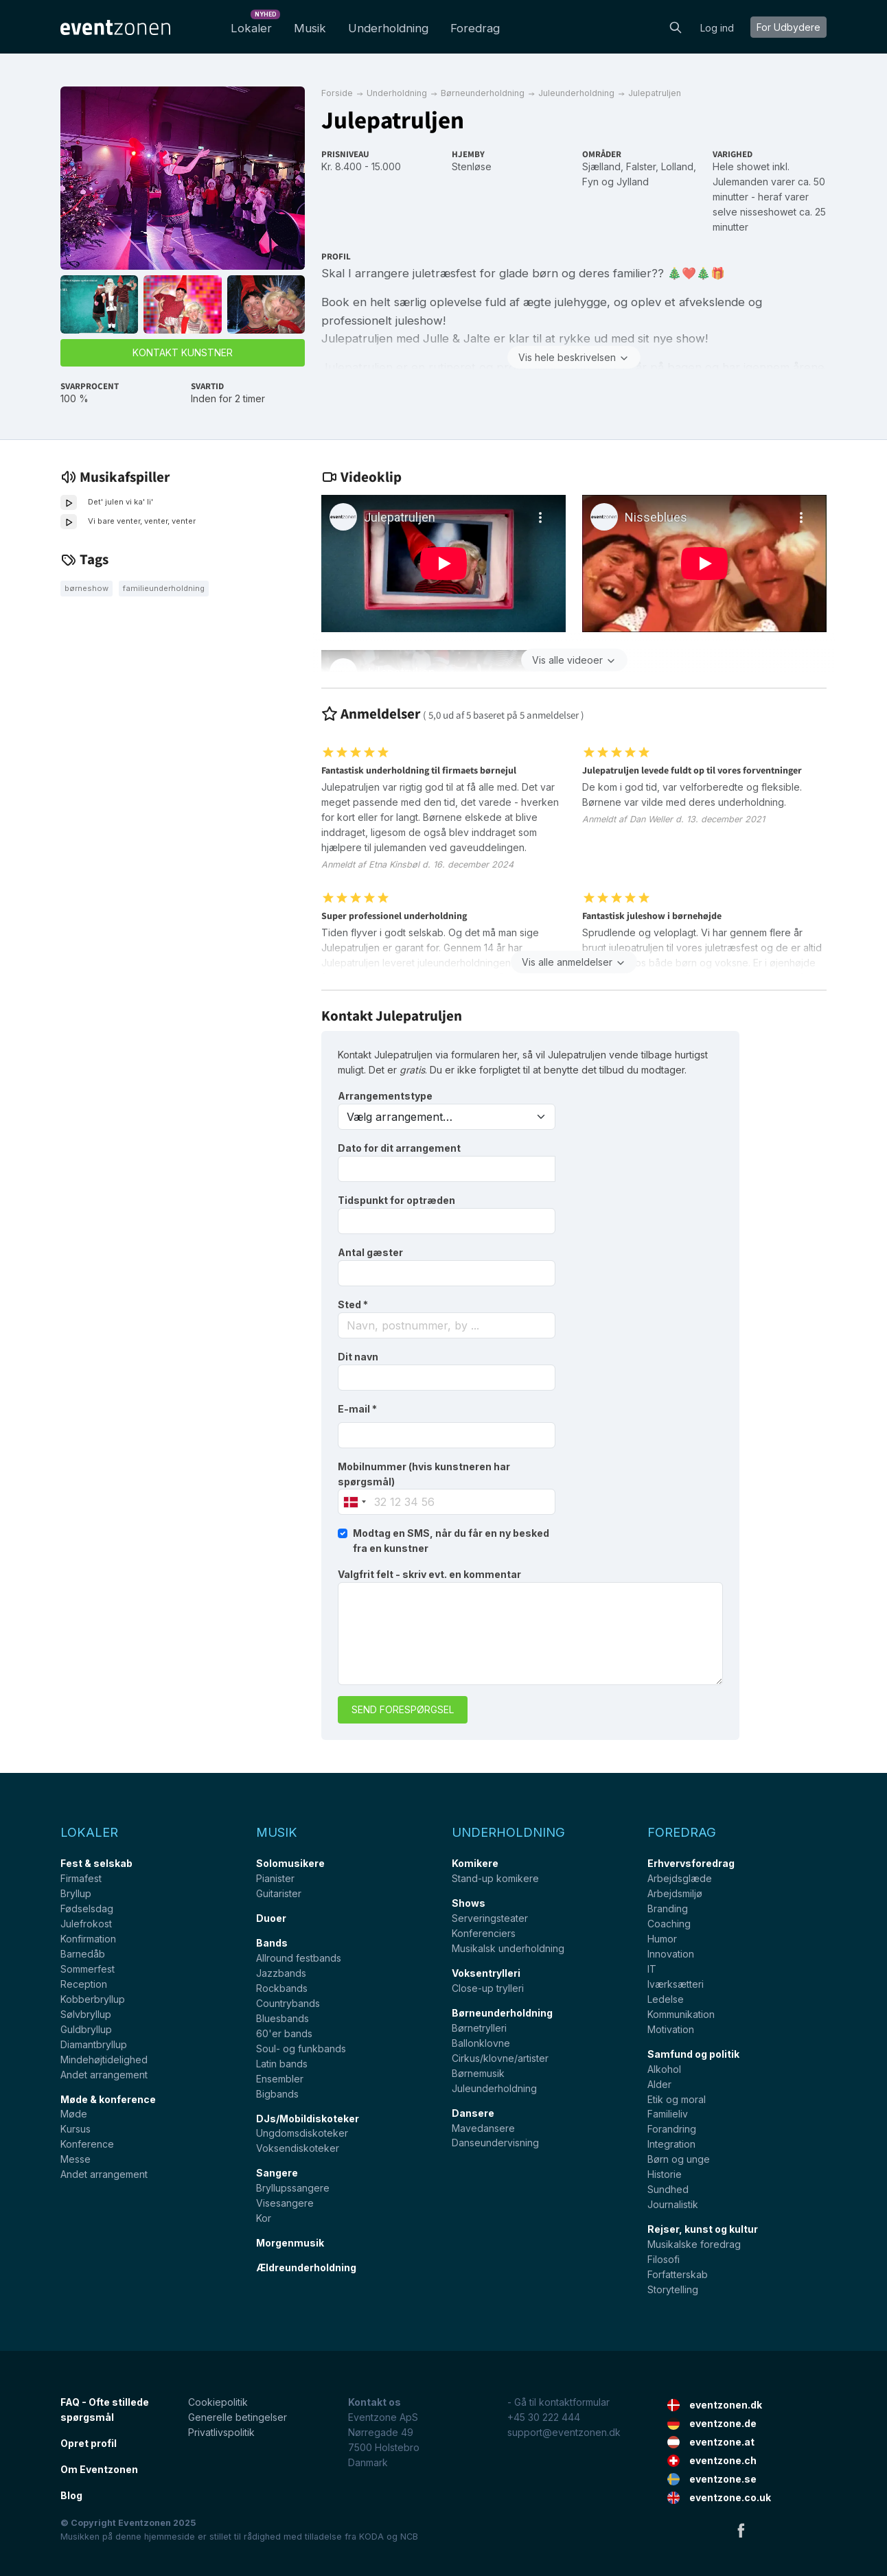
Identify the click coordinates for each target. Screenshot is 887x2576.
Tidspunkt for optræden (396, 1200)
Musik (310, 28)
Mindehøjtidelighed (104, 2059)
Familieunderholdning (164, 588)
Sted (353, 1304)
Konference (87, 2144)
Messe (75, 2159)
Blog (71, 2495)
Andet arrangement (104, 2074)
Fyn (590, 181)
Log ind (717, 28)
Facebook (740, 2530)
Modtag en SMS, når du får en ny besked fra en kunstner (451, 1540)
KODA (371, 2536)
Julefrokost (86, 1923)
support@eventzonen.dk (564, 2432)
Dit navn (358, 1356)
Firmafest (81, 1878)
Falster (641, 166)
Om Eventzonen (99, 2469)
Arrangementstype (385, 1096)
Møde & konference (108, 2099)
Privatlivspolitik (221, 2432)
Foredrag (475, 28)
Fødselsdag (86, 1908)
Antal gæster (370, 1252)
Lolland (677, 166)
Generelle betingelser (237, 2417)
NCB (409, 2536)
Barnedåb (82, 1954)
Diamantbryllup (93, 2044)
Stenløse (472, 166)
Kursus (75, 2129)
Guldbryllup (86, 2029)
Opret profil (88, 2443)
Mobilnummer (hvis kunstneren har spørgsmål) (424, 1474)
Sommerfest (87, 1969)
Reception (83, 1984)
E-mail (357, 1409)
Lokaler (254, 24)
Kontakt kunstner (183, 352)
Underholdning (388, 28)
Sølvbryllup (85, 2014)
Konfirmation (88, 1939)
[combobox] (446, 1325)
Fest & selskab (96, 1863)
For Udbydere (788, 27)
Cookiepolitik (218, 2402)
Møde (73, 2114)
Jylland (633, 181)
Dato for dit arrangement (399, 1148)
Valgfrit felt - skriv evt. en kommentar (429, 1574)
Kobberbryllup (92, 1999)
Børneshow (86, 588)
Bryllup (75, 1893)
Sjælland (601, 166)
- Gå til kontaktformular (558, 2402)
